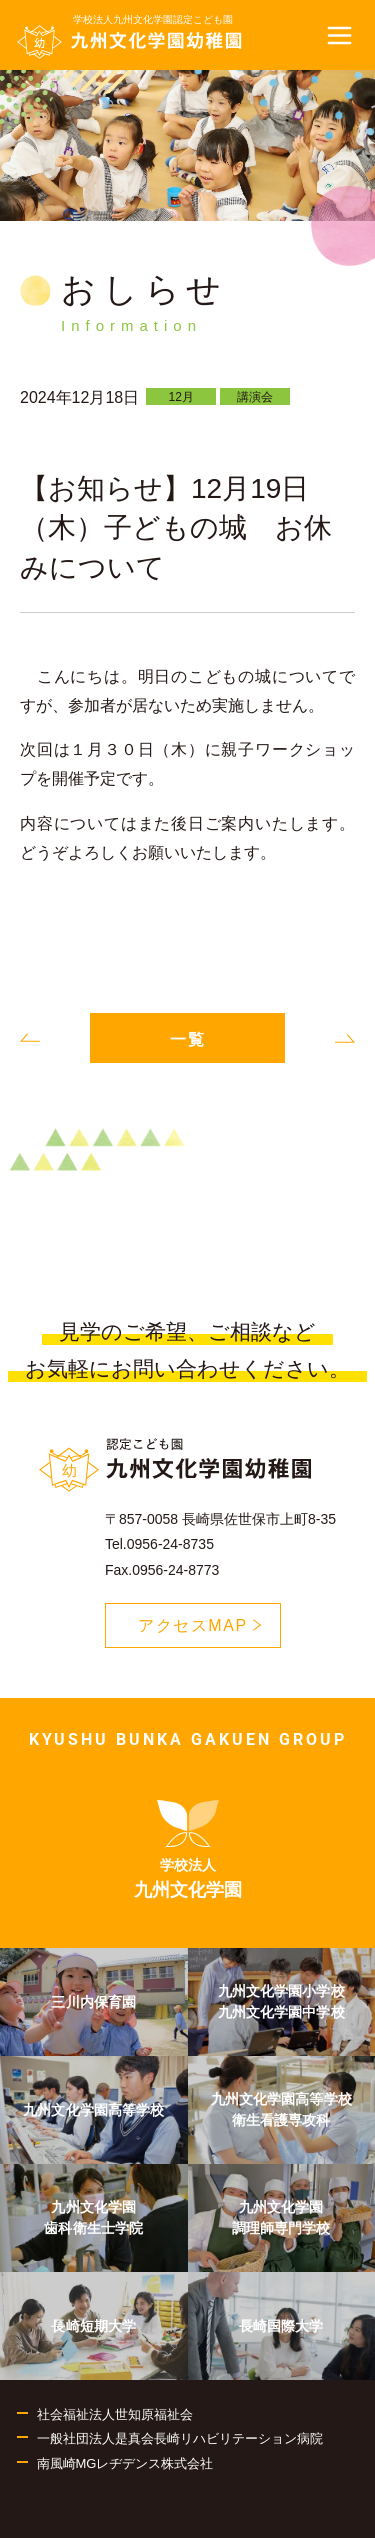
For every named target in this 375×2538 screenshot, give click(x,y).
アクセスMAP (209, 1629)
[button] (340, 35)
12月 (181, 397)
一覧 (188, 1039)
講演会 (255, 397)
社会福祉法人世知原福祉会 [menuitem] (115, 2414)
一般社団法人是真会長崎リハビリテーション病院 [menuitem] (180, 2438)
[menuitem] (188, 1850)
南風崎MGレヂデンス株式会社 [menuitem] (125, 2463)
